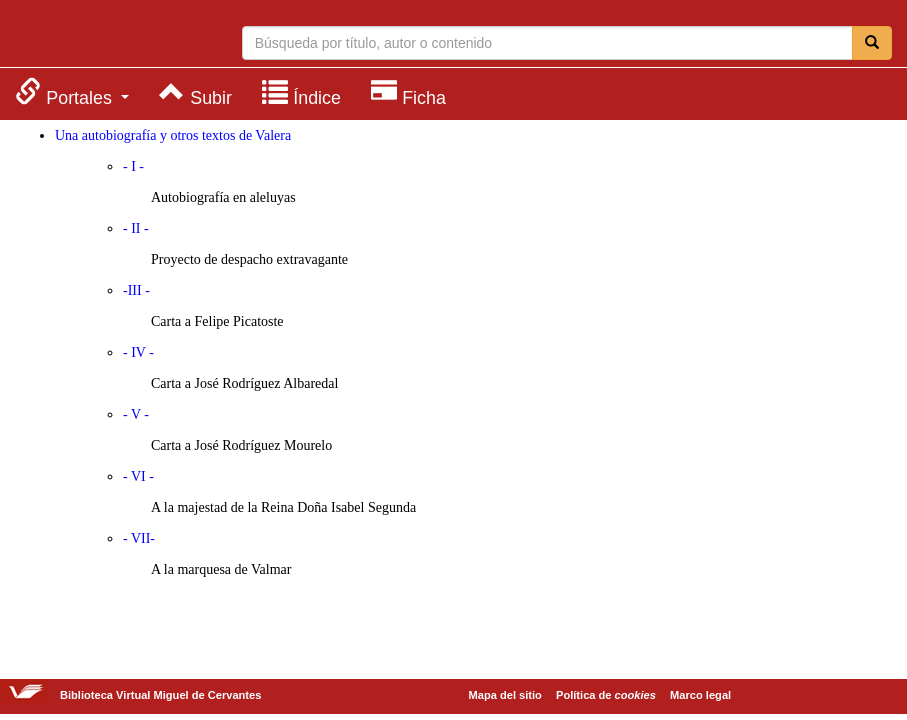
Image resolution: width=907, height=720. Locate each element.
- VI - (138, 476)
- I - (133, 166)
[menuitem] (72, 92)
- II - (136, 228)
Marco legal (700, 695)
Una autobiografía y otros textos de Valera (173, 135)
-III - (136, 290)
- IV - (138, 352)
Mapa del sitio (505, 695)
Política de (606, 695)
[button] (72, 92)
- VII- (139, 538)
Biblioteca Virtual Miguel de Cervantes (95, 36)
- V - (136, 414)
